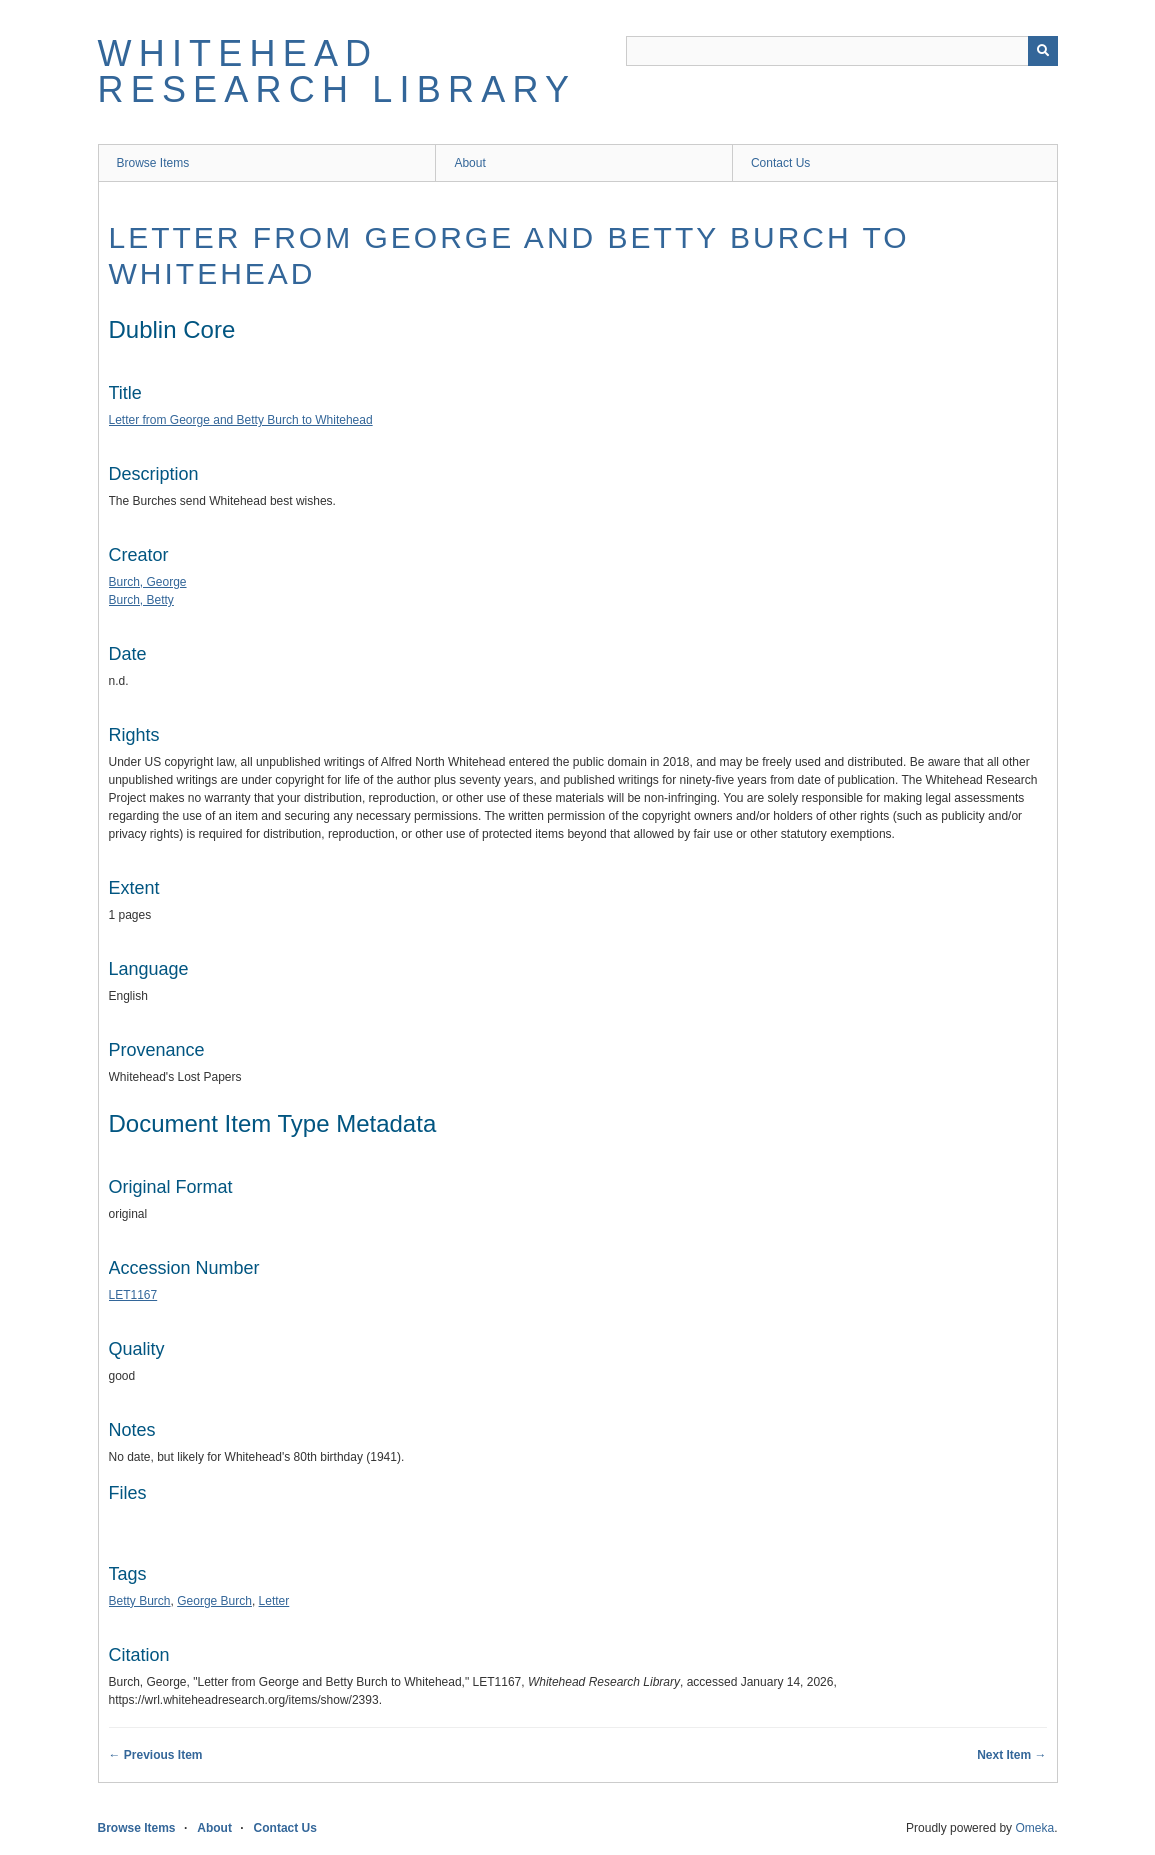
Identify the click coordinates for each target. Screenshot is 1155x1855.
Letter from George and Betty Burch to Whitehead (241, 420)
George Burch (214, 1601)
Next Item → (1011, 1755)
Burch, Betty (141, 600)
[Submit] (1043, 51)
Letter (274, 1601)
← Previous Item (156, 1755)
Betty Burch (140, 1601)
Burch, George (148, 582)
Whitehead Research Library (337, 71)
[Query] (842, 51)
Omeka (1034, 1828)
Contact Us (780, 163)
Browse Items (153, 163)
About (469, 163)
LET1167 (133, 1295)
